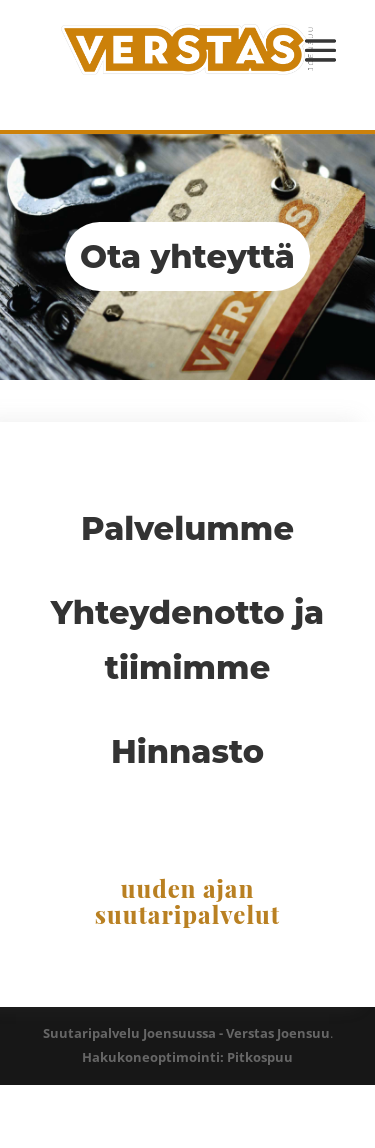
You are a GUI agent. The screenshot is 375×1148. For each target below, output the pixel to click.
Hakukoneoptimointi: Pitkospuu (187, 1057)
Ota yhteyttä (187, 256)
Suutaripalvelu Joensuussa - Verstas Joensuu (186, 1033)
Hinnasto (187, 751)
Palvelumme (187, 528)
